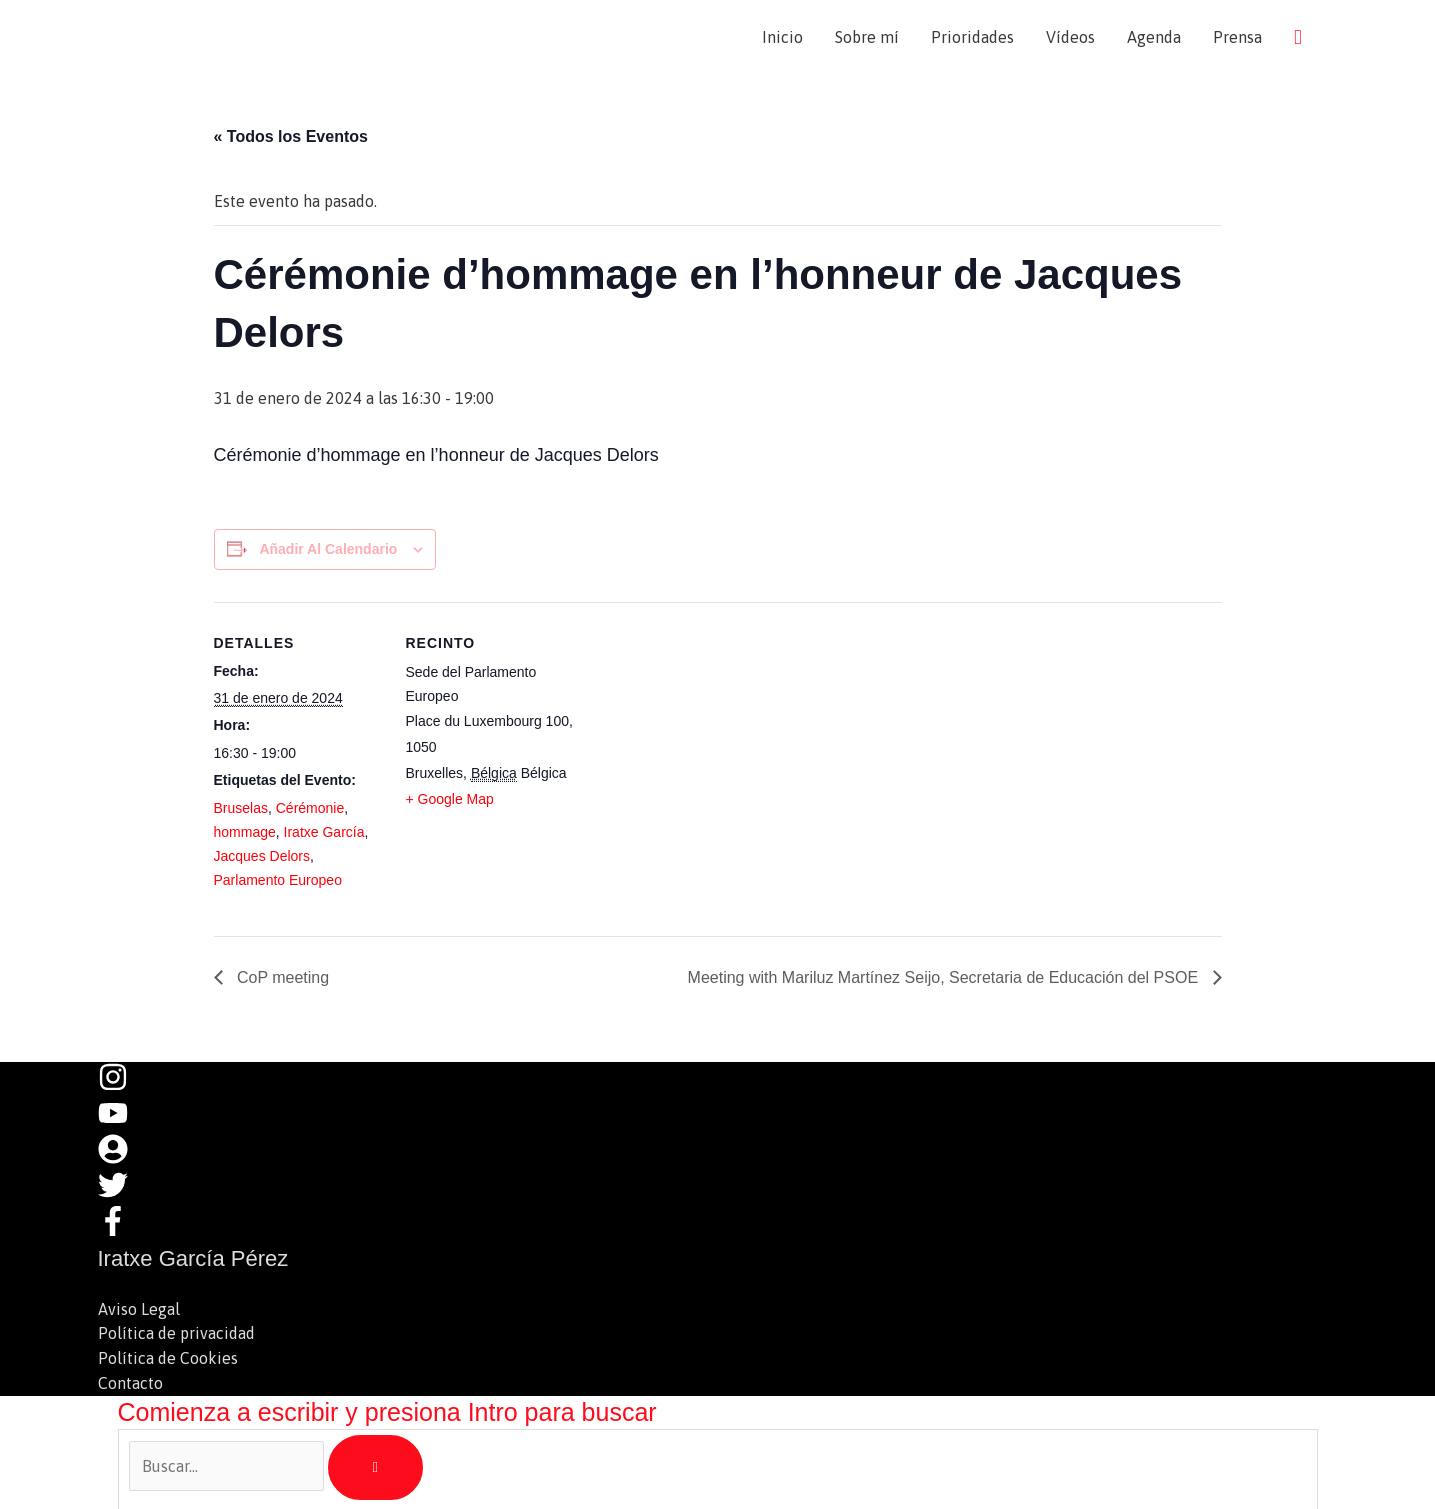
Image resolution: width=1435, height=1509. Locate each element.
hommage (245, 832)
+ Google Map (450, 799)
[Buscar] (375, 1464)
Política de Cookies (168, 1357)
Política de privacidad (176, 1333)
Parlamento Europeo (278, 880)
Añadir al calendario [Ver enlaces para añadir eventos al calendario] (328, 549)
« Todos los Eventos (291, 136)
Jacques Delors (262, 856)
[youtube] (123, 1122)
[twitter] (123, 1194)
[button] (1298, 36)
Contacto (130, 1381)
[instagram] (123, 1086)
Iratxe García (324, 832)
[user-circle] (123, 1158)
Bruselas (241, 808)
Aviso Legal (139, 1309)
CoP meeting (281, 977)
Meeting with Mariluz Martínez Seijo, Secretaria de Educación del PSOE (945, 977)
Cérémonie (310, 808)
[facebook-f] (118, 1230)
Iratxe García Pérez (269, 36)
